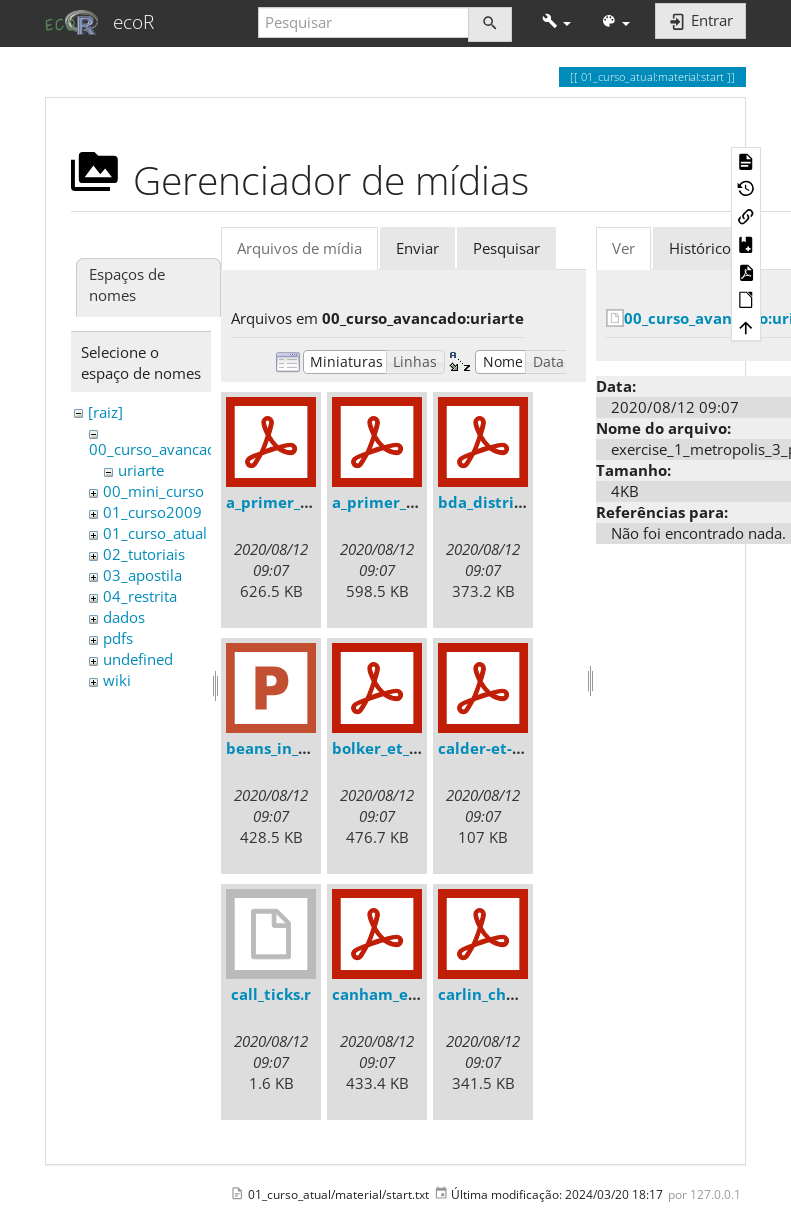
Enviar (417, 248)
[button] (556, 22)
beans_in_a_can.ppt (298, 748)
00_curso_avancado (157, 449)
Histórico (700, 248)
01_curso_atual (155, 533)
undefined (138, 659)
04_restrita (140, 596)
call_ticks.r (271, 994)
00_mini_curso (153, 491)
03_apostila (142, 575)
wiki (117, 680)
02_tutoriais (144, 554)
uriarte (141, 470)
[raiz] (105, 412)
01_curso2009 (152, 512)
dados (124, 617)
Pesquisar (506, 248)
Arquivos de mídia (299, 248)
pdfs (118, 638)
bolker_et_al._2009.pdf (415, 748)
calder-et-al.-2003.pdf (519, 748)
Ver (623, 248)
